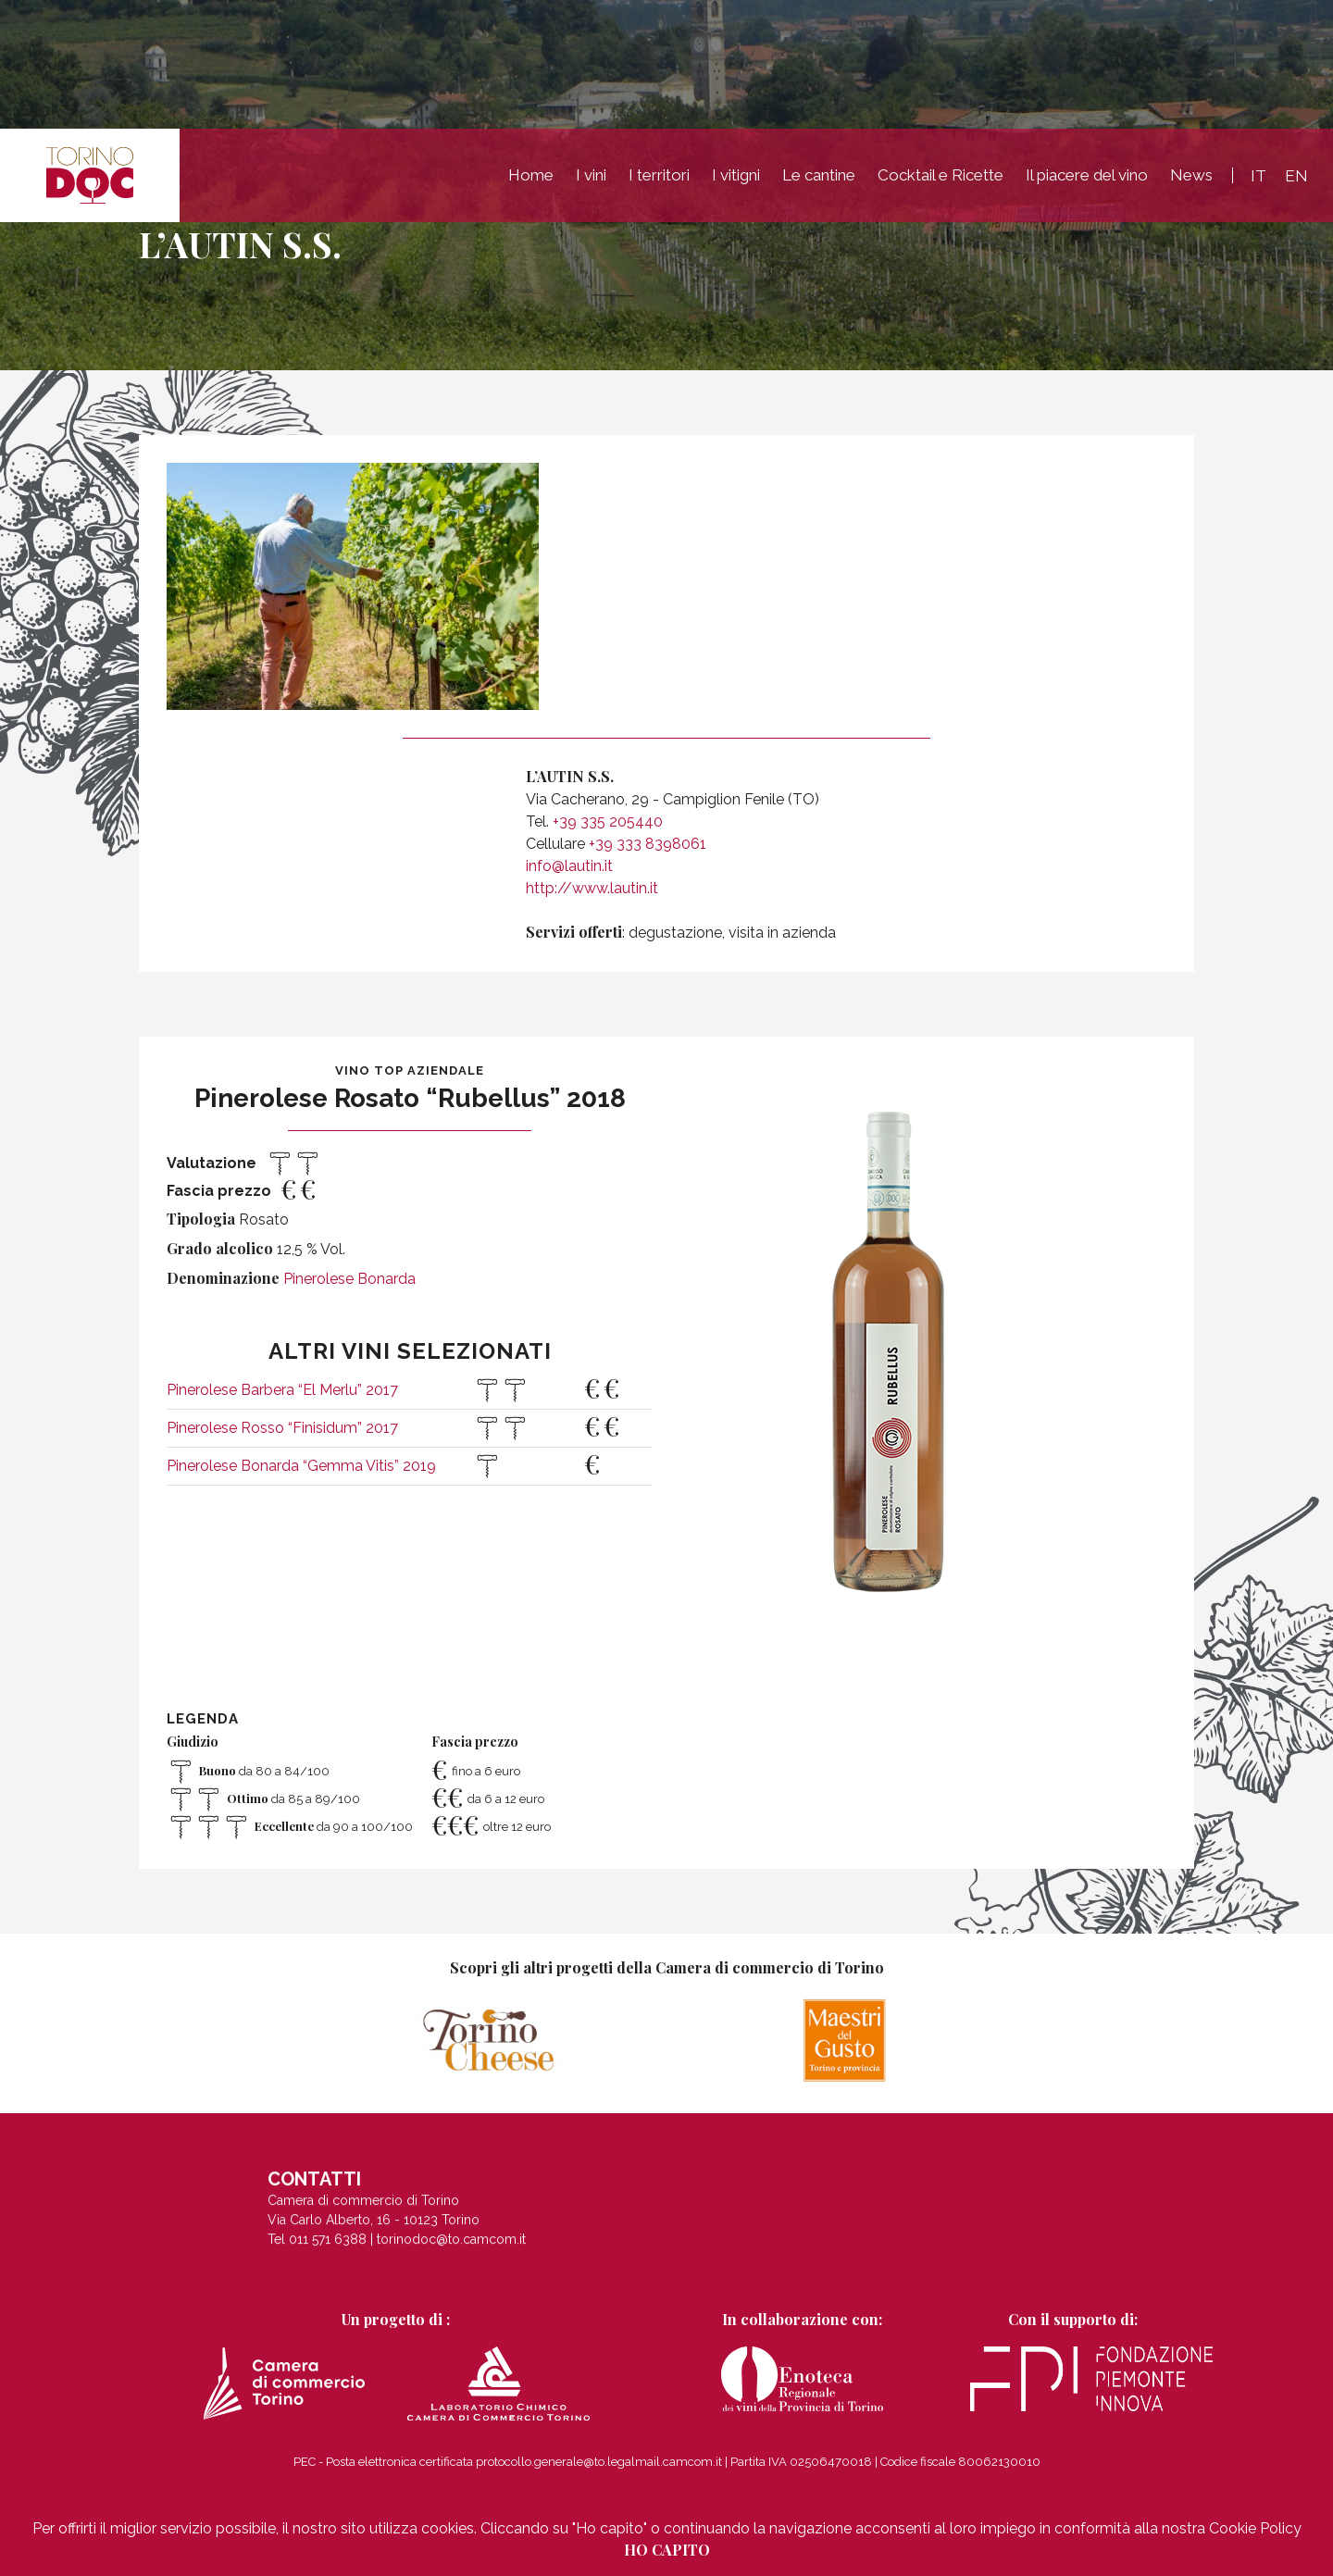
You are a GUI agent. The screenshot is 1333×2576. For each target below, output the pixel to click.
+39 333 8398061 (647, 843)
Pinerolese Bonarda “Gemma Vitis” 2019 (301, 1466)
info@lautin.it (569, 866)
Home (531, 175)
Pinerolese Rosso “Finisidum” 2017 (282, 1428)
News (1191, 175)
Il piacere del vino (1087, 175)
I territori (659, 175)
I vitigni (736, 175)
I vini (591, 175)
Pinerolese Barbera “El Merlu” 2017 (282, 1390)
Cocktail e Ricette (940, 175)
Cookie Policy (1255, 2528)
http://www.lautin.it (592, 888)
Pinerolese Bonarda (349, 1279)
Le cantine (818, 175)
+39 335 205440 (608, 821)
